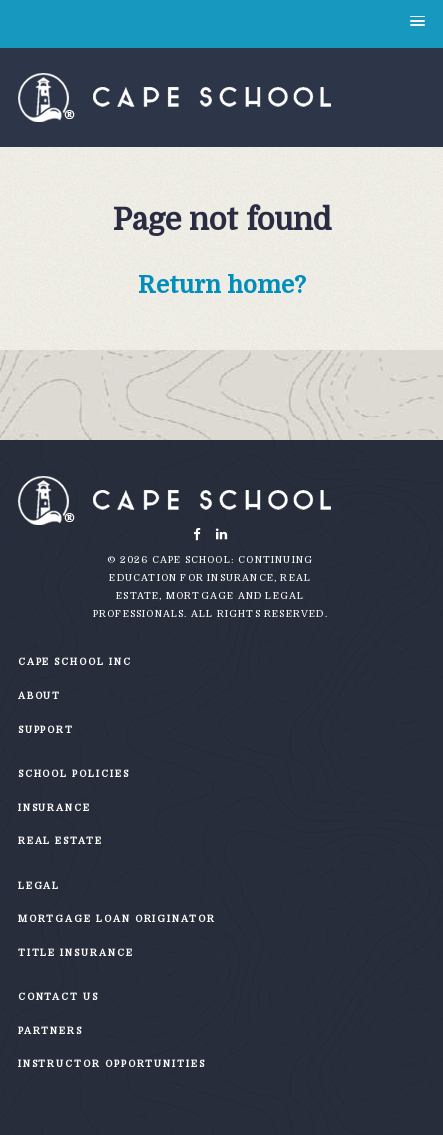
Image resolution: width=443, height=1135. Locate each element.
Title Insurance (76, 952)
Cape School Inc (75, 661)
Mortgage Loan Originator (117, 918)
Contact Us (58, 996)
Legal (39, 885)
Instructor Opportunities (112, 1063)
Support (46, 729)
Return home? (222, 285)
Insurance (54, 807)
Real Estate (60, 840)
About (40, 695)
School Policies (74, 773)
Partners (50, 1030)
